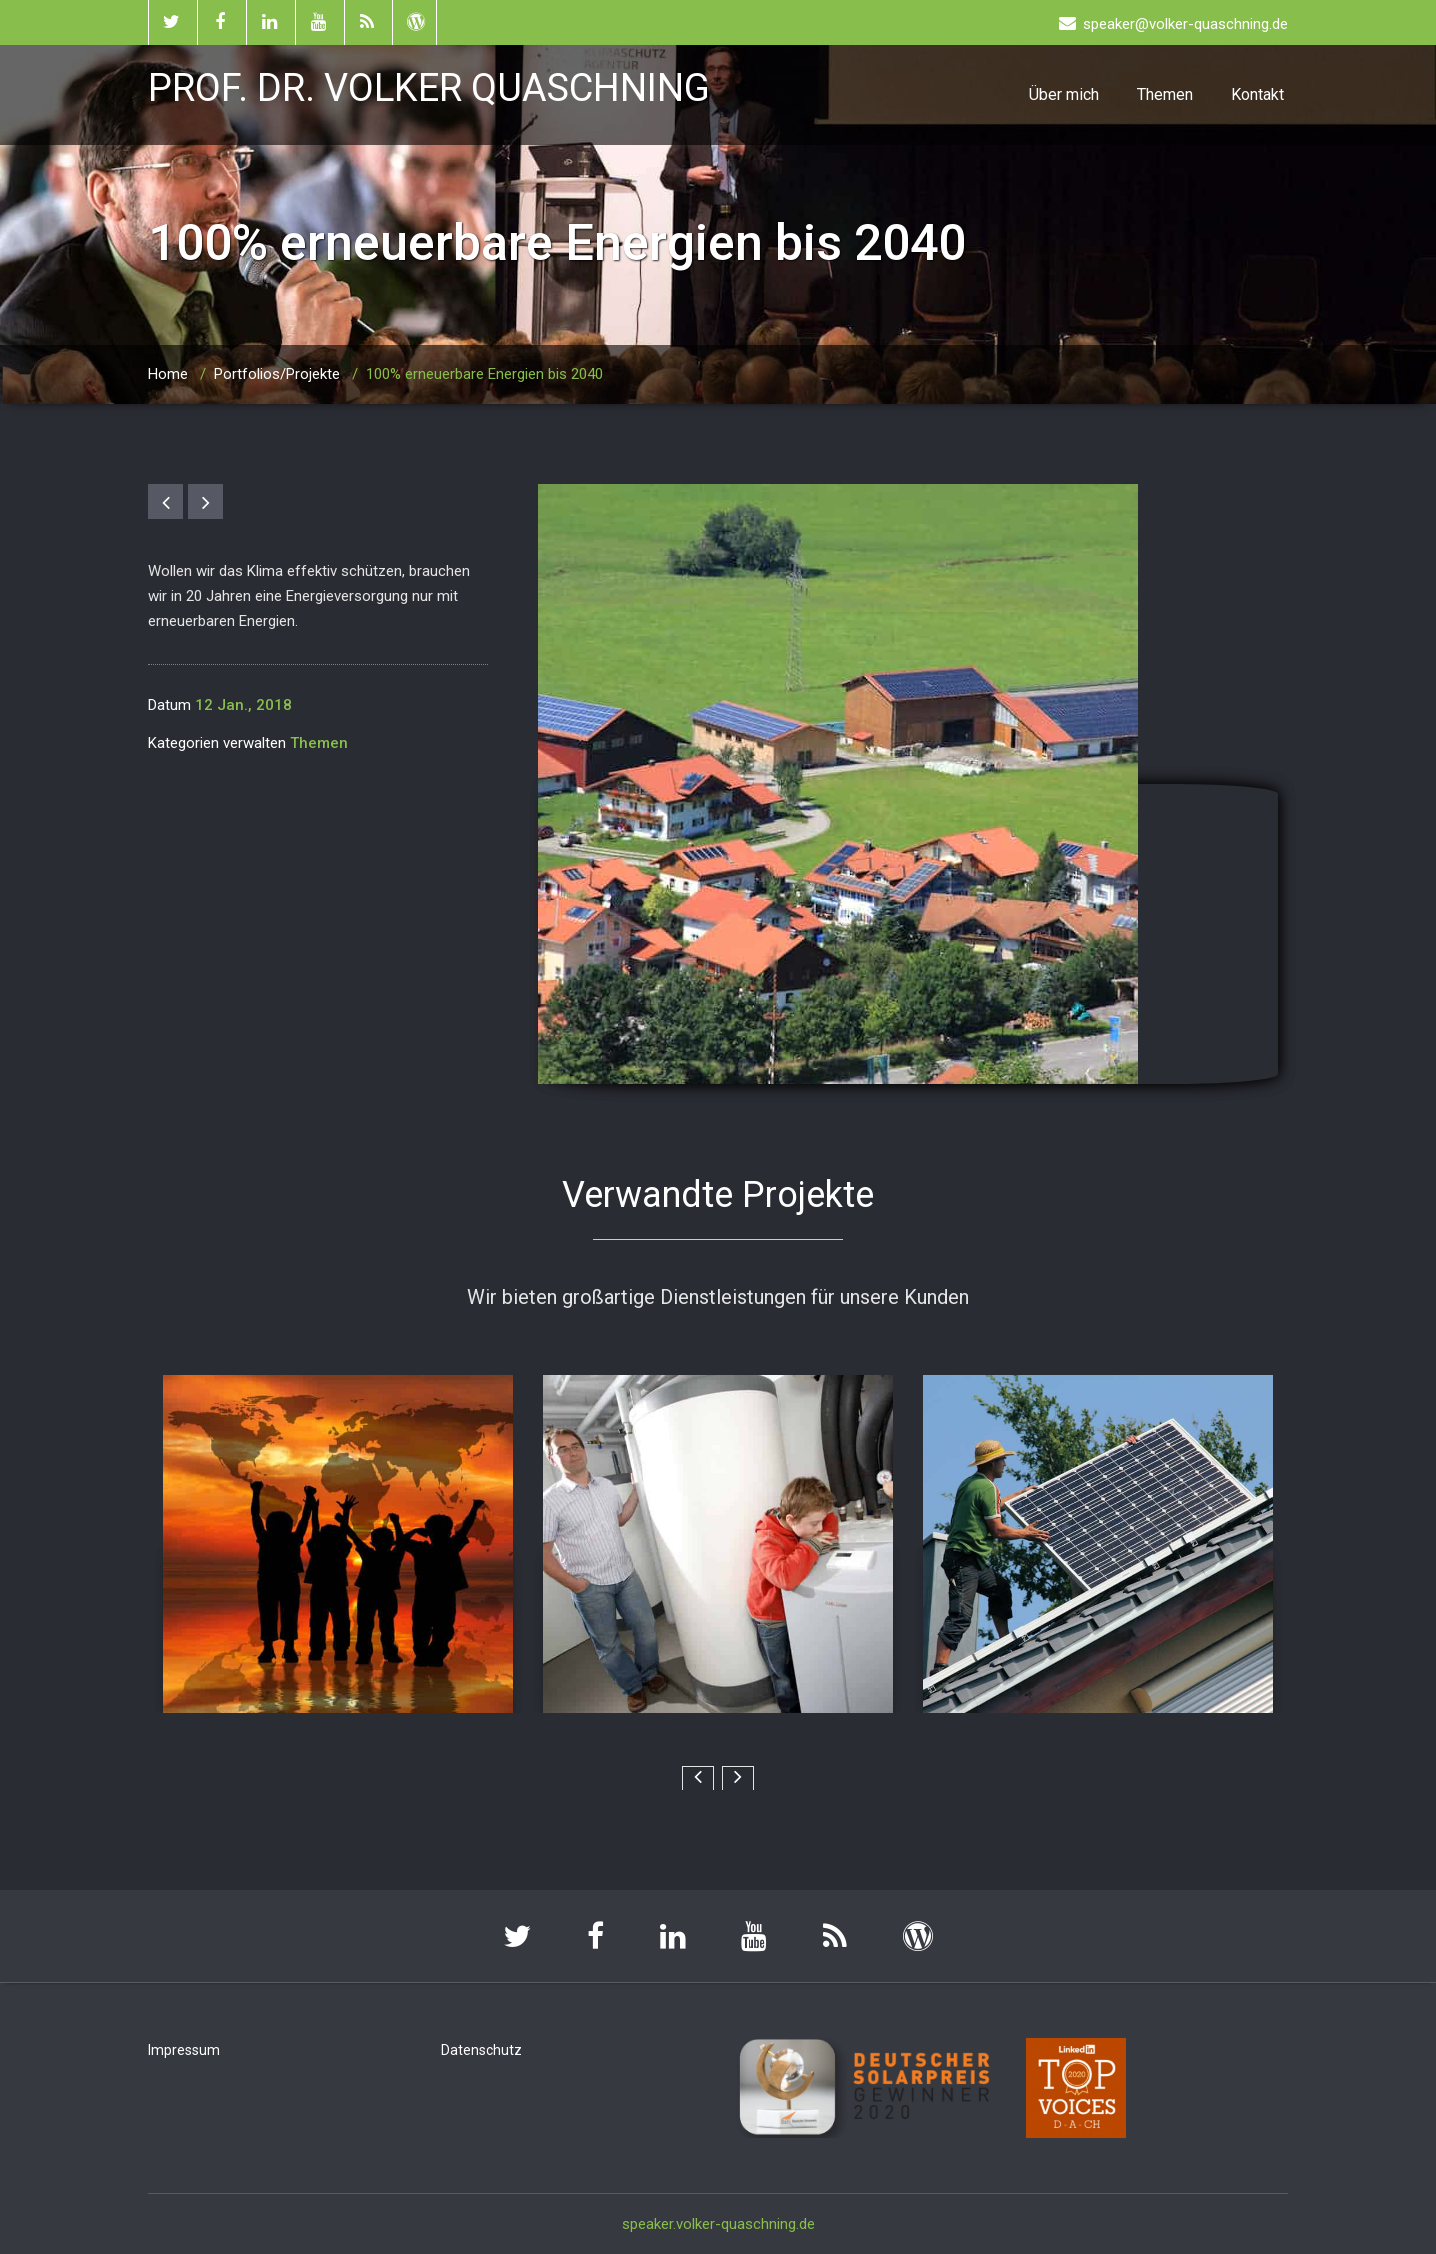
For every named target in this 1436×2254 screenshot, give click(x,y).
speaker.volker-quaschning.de (718, 2224)
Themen (1165, 94)
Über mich (1064, 94)
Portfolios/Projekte (277, 374)
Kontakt (1257, 94)
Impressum (184, 2050)
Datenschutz (481, 2050)
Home (168, 374)
